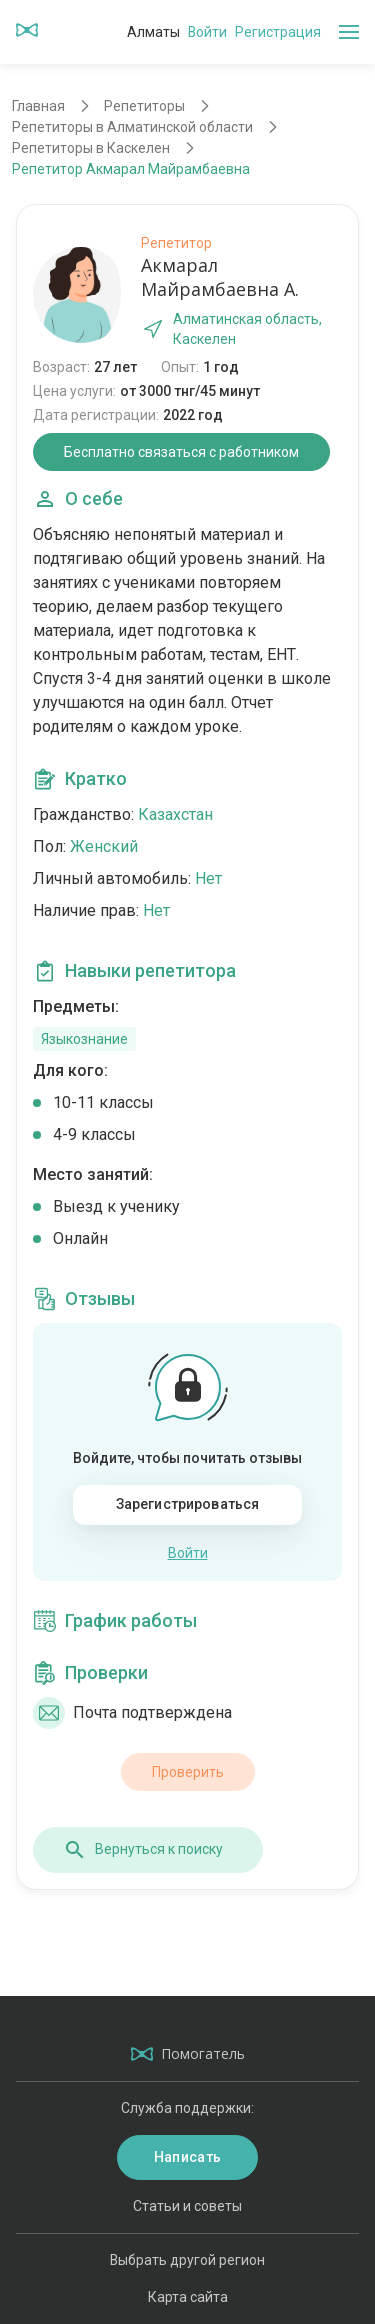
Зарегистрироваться (188, 1504)
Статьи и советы (187, 2206)
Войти (207, 32)
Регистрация (278, 32)
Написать (187, 2157)
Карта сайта (188, 2297)
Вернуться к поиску (143, 1850)
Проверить (188, 1772)
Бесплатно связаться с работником (181, 452)
